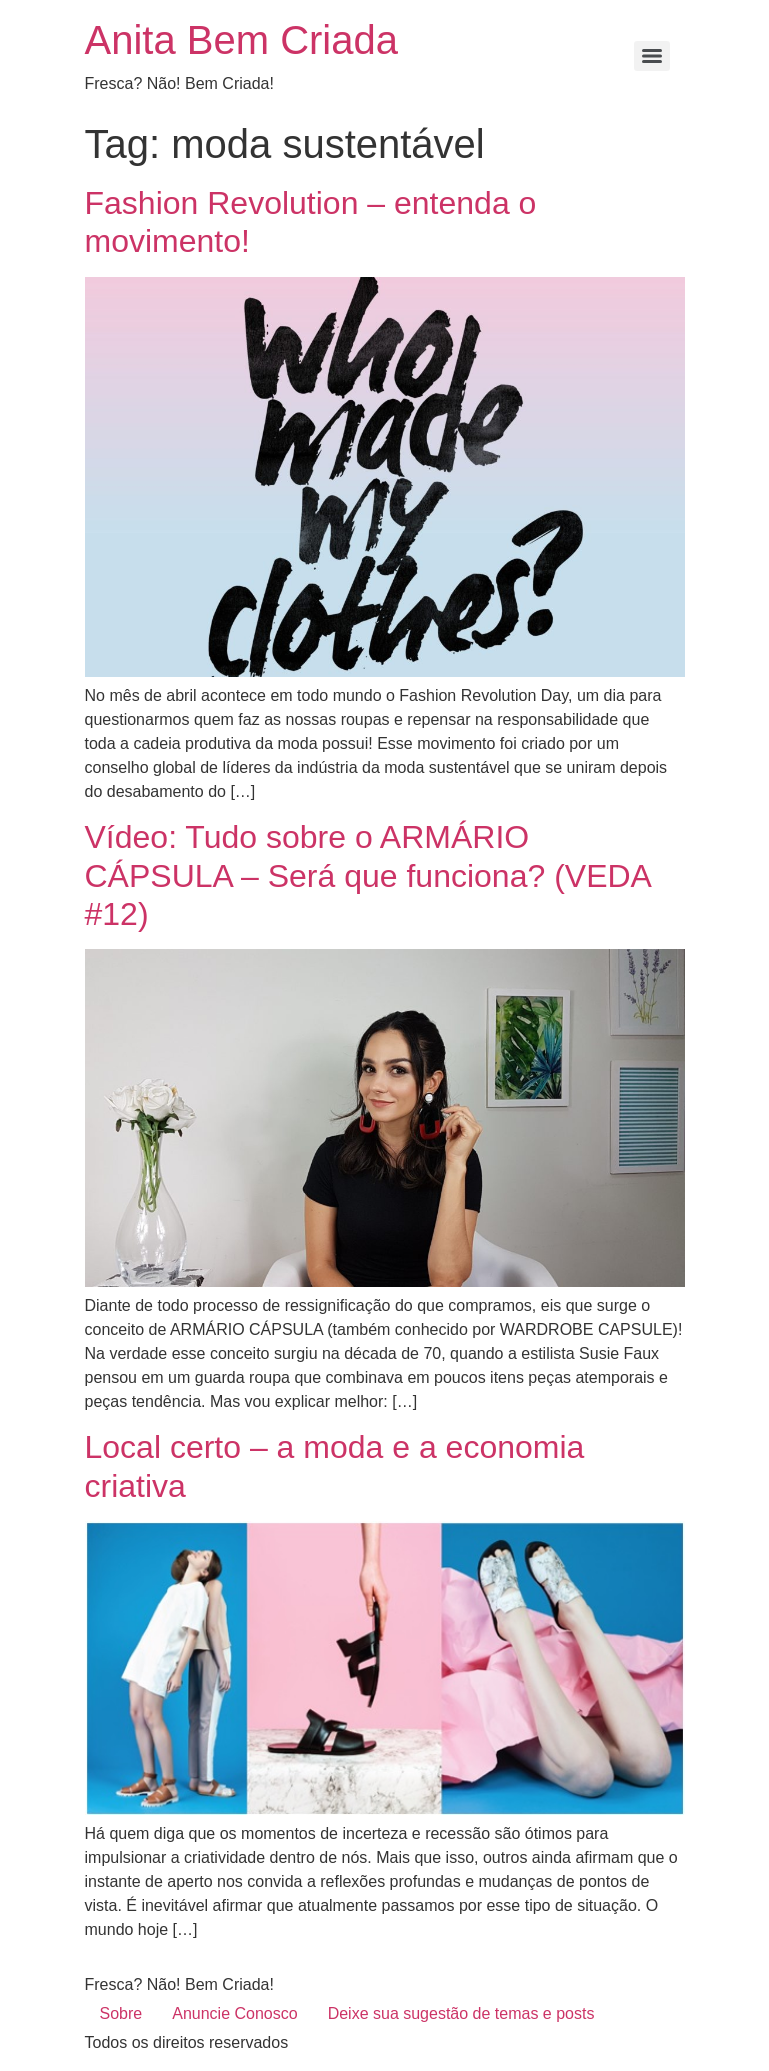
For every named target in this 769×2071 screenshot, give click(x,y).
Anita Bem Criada (241, 40)
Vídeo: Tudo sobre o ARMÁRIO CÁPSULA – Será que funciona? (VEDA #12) (368, 875)
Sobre (121, 2013)
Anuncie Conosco (234, 2013)
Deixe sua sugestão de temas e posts (461, 2013)
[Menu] (652, 56)
